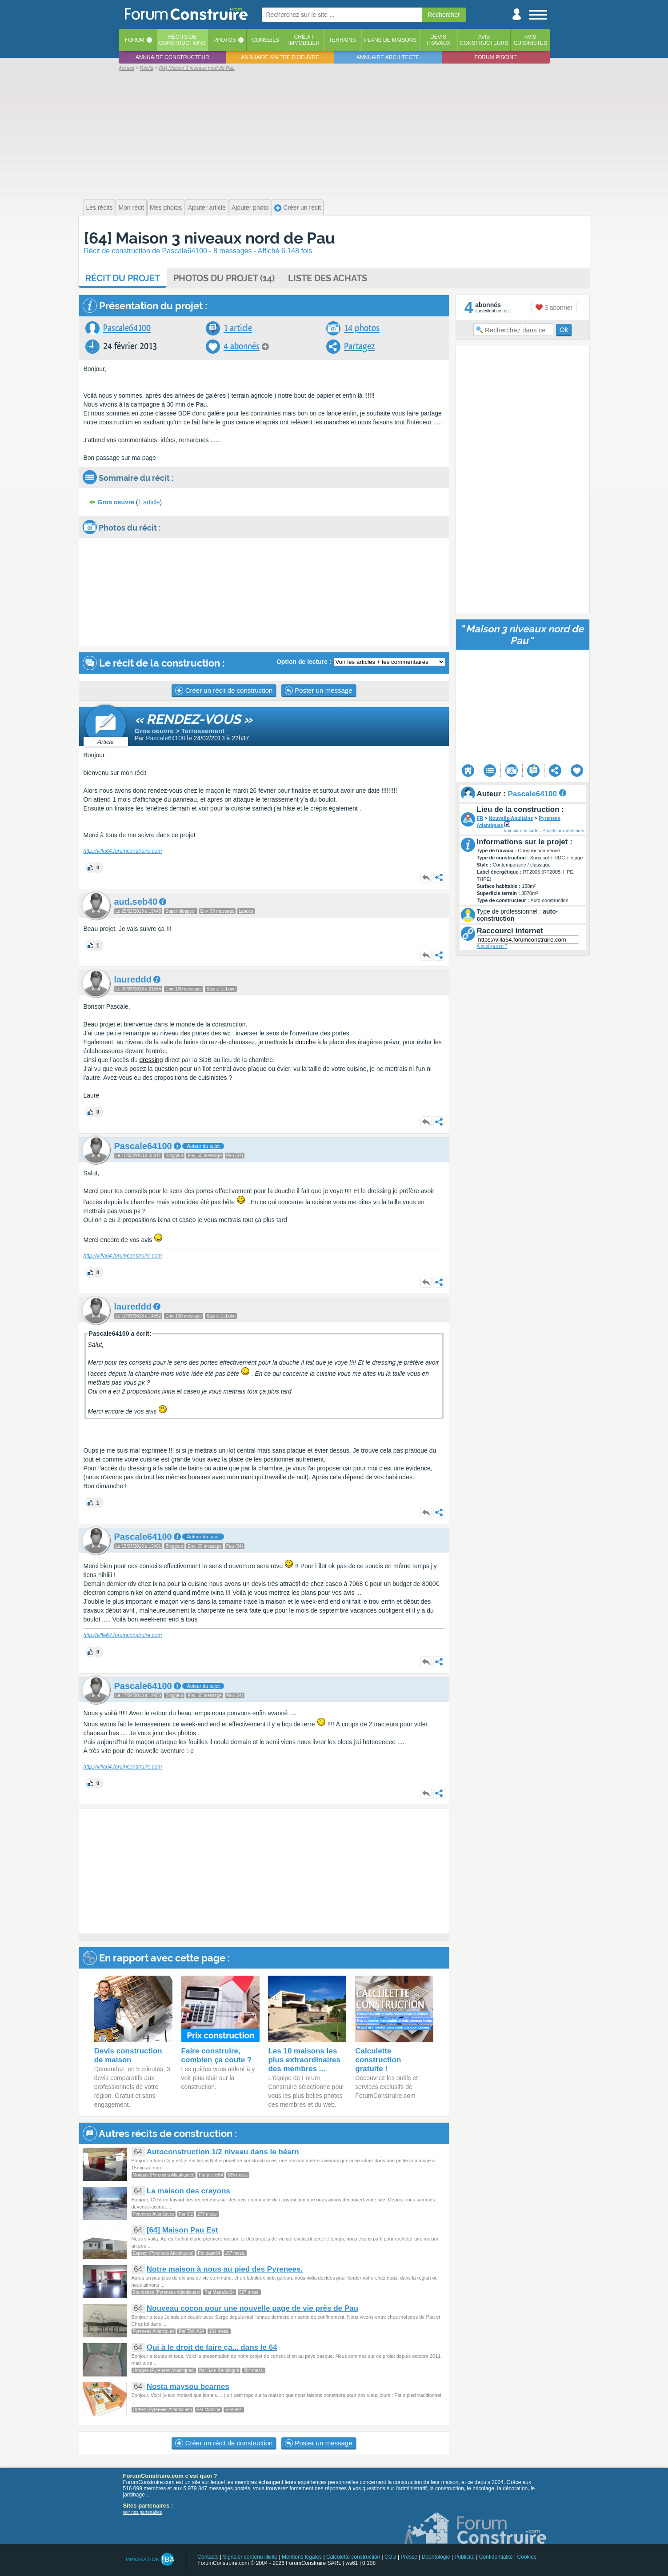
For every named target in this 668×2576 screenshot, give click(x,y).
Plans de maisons (390, 40)
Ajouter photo (250, 207)
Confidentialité (496, 2557)
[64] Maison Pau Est (182, 2230)
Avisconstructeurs (484, 40)
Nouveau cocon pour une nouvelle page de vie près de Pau (252, 2308)
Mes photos (166, 207)
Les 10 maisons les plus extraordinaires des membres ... (304, 2060)
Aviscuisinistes (530, 40)
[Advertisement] (334, 134)
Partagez (359, 346)
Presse (409, 2557)
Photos (224, 40)
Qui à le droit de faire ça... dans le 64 (212, 2347)
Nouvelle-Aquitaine (511, 818)
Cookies (526, 2557)
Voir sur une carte (521, 830)
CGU (390, 2557)
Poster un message (318, 691)
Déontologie (436, 2557)
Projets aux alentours (563, 830)
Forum (134, 40)
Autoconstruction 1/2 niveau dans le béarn (223, 2152)
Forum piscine (496, 57)
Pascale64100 (127, 328)
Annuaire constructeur (172, 57)
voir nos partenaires (142, 2512)
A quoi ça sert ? (492, 946)
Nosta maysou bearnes (188, 2386)
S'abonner (554, 307)
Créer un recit (297, 208)
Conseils (265, 40)
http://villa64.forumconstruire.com (123, 851)
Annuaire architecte (387, 57)
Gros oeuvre (116, 502)
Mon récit (131, 207)
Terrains (342, 40)
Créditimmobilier (304, 40)
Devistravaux (438, 40)
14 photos (362, 328)
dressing (151, 1059)
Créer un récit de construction (223, 691)
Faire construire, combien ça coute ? (216, 2055)
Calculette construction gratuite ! (378, 2060)
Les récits (99, 207)
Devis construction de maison (128, 2055)
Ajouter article (207, 207)
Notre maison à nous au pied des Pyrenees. (225, 2269)
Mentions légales (302, 2557)
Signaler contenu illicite (250, 2557)
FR (480, 818)
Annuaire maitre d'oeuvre (280, 57)
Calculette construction (353, 2557)
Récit (122, 278)
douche (306, 1042)
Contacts (207, 2557)
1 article (238, 328)
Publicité (465, 2557)
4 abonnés (242, 346)
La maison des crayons (188, 2191)
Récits (182, 40)
